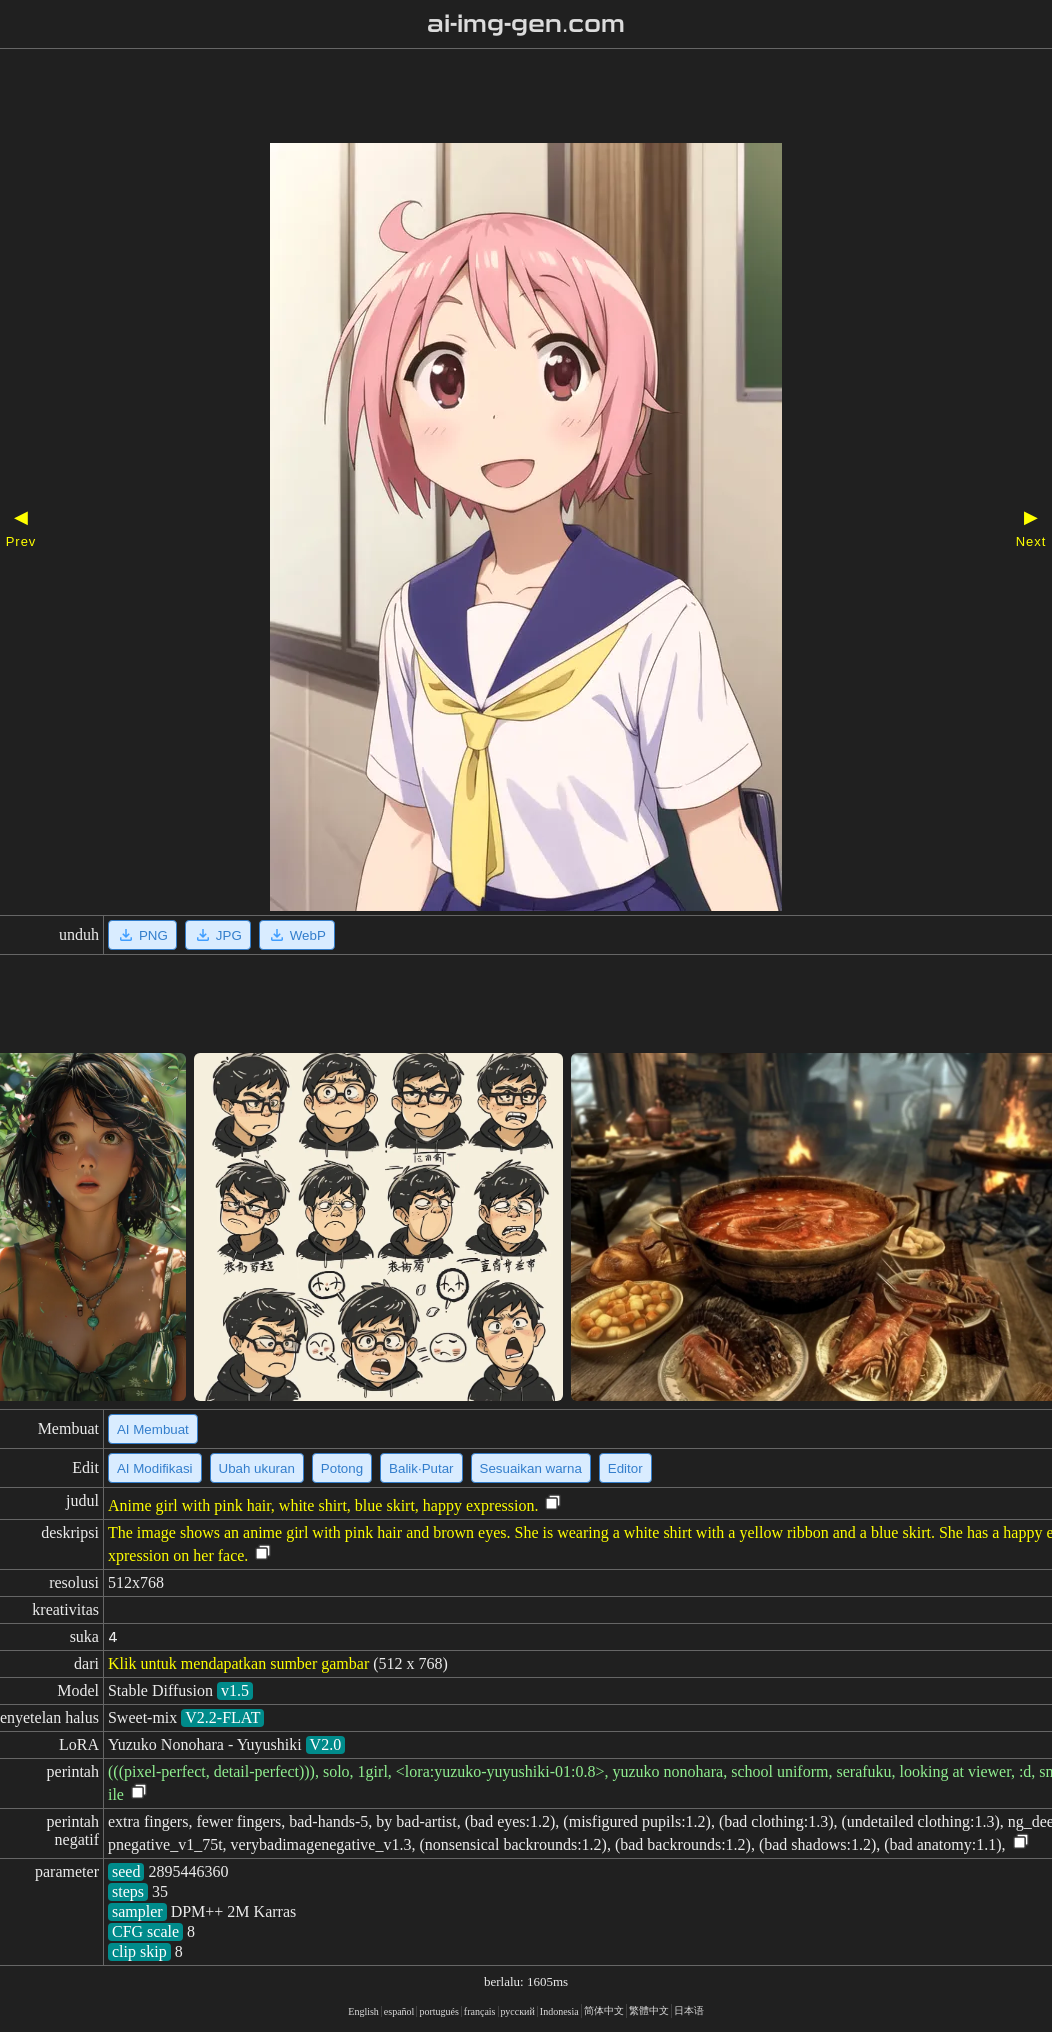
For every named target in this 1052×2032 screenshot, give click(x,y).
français (480, 2011)
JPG (218, 935)
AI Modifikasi (155, 1468)
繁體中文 (649, 2010)
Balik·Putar (421, 1468)
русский (518, 2011)
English (363, 2011)
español (399, 2011)
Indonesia (559, 2011)
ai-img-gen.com (526, 24)
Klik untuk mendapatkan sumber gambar (238, 1663)
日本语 (689, 2010)
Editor (625, 1468)
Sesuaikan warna (531, 1468)
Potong (342, 1468)
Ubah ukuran (257, 1468)
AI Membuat (153, 1429)
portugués (438, 2011)
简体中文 (604, 2010)
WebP (297, 935)
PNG (142, 935)
